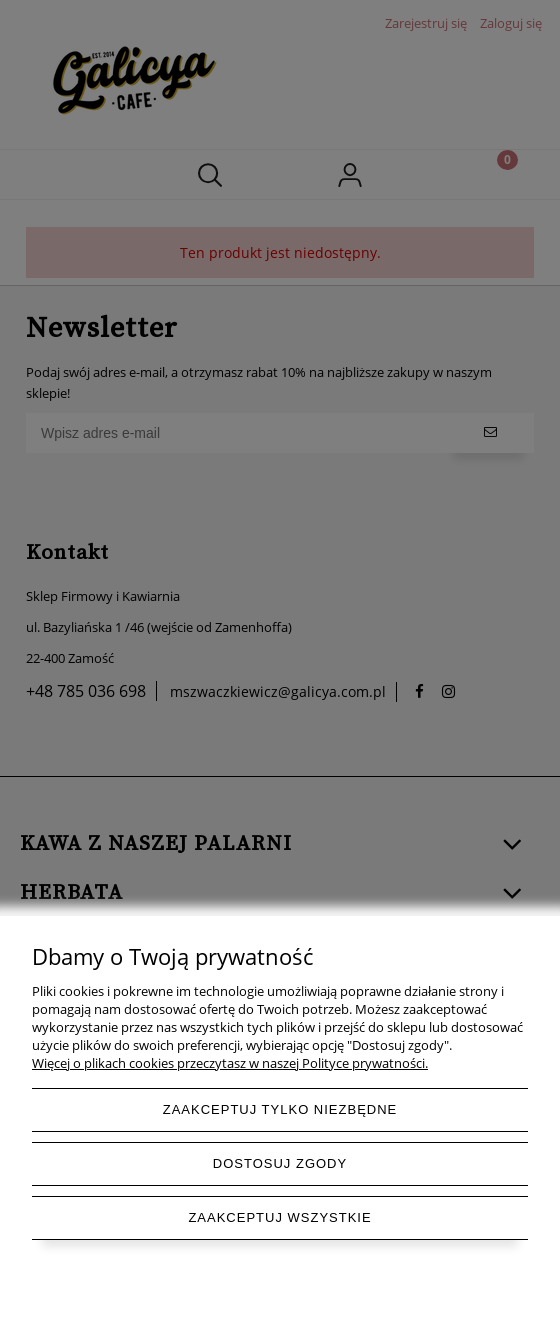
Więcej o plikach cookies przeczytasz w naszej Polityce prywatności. (230, 1063)
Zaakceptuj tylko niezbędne (280, 1109)
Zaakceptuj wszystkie (279, 1217)
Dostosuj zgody (280, 1163)
